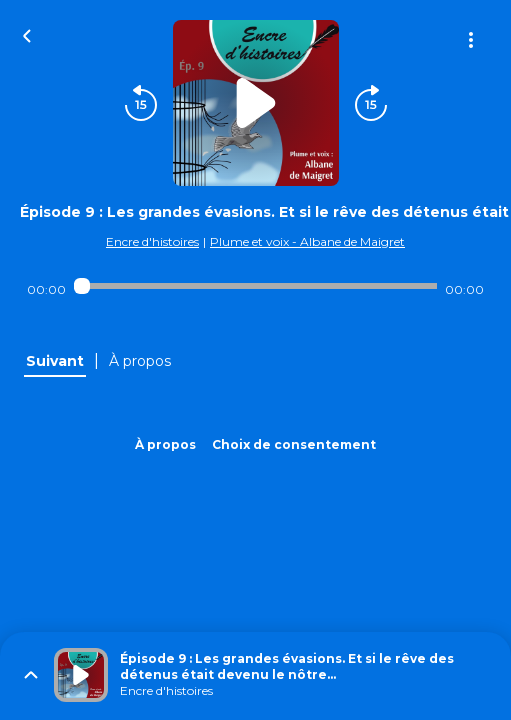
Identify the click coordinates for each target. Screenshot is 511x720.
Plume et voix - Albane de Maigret (307, 241)
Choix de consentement (294, 444)
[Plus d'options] (471, 40)
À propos (165, 444)
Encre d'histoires (152, 241)
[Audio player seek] (255, 286)
